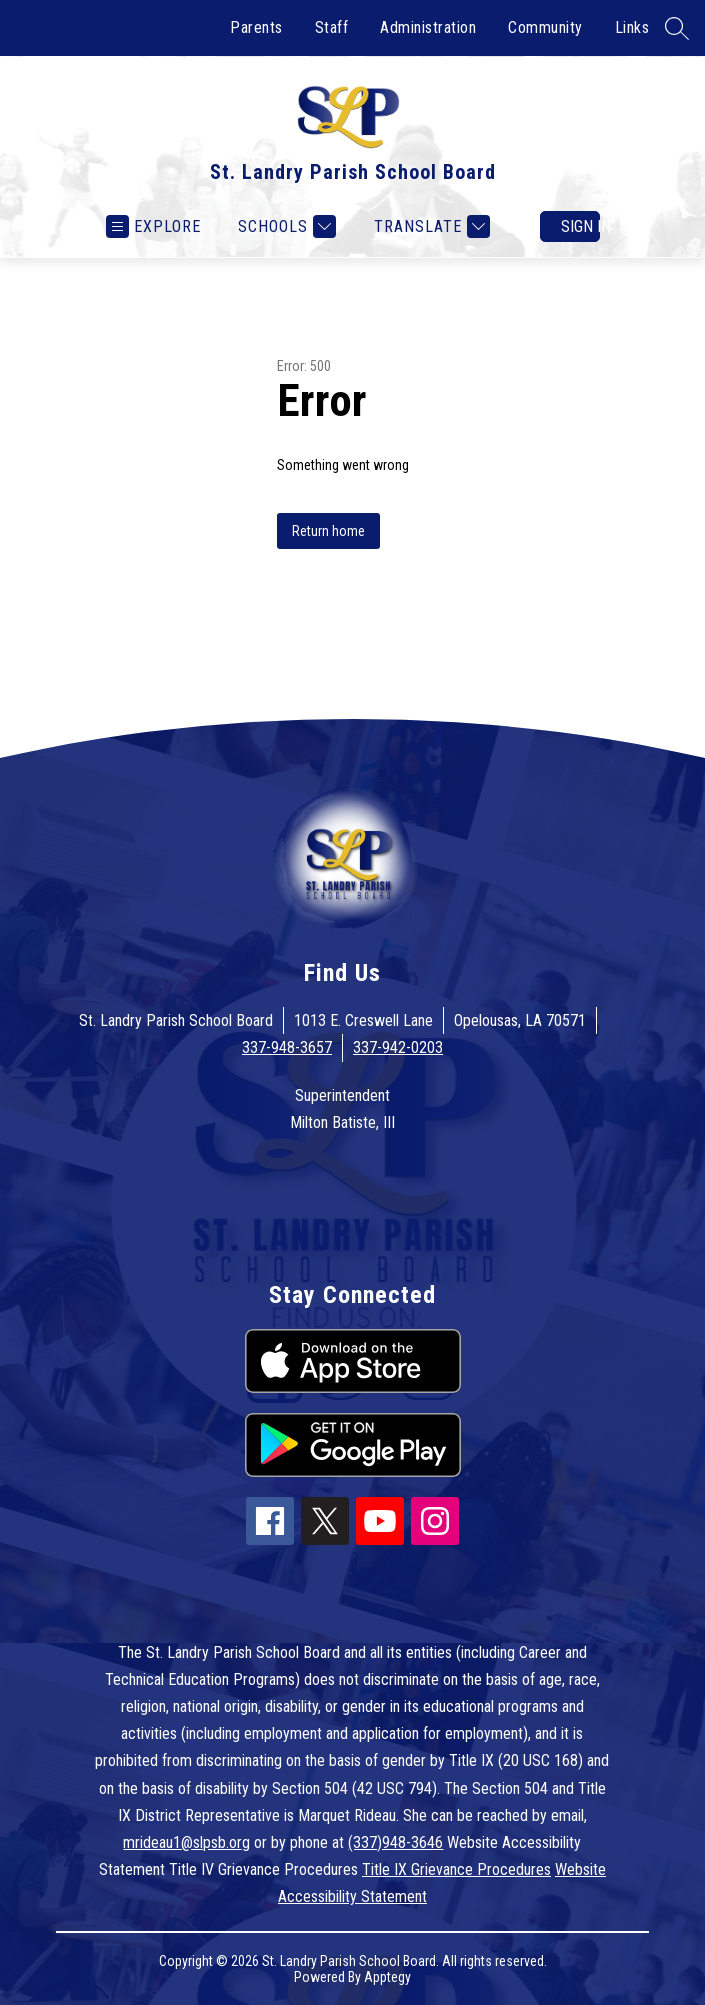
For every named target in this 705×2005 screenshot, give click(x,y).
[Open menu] (153, 226)
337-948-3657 (287, 1047)
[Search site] (677, 28)
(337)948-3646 (395, 1842)
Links (632, 27)
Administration (428, 27)
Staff (332, 27)
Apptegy (387, 1977)
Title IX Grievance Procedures (456, 1869)
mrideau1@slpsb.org (186, 1842)
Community (545, 27)
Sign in (580, 226)
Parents (256, 27)
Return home (328, 531)
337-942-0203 (398, 1047)
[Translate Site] (429, 226)
